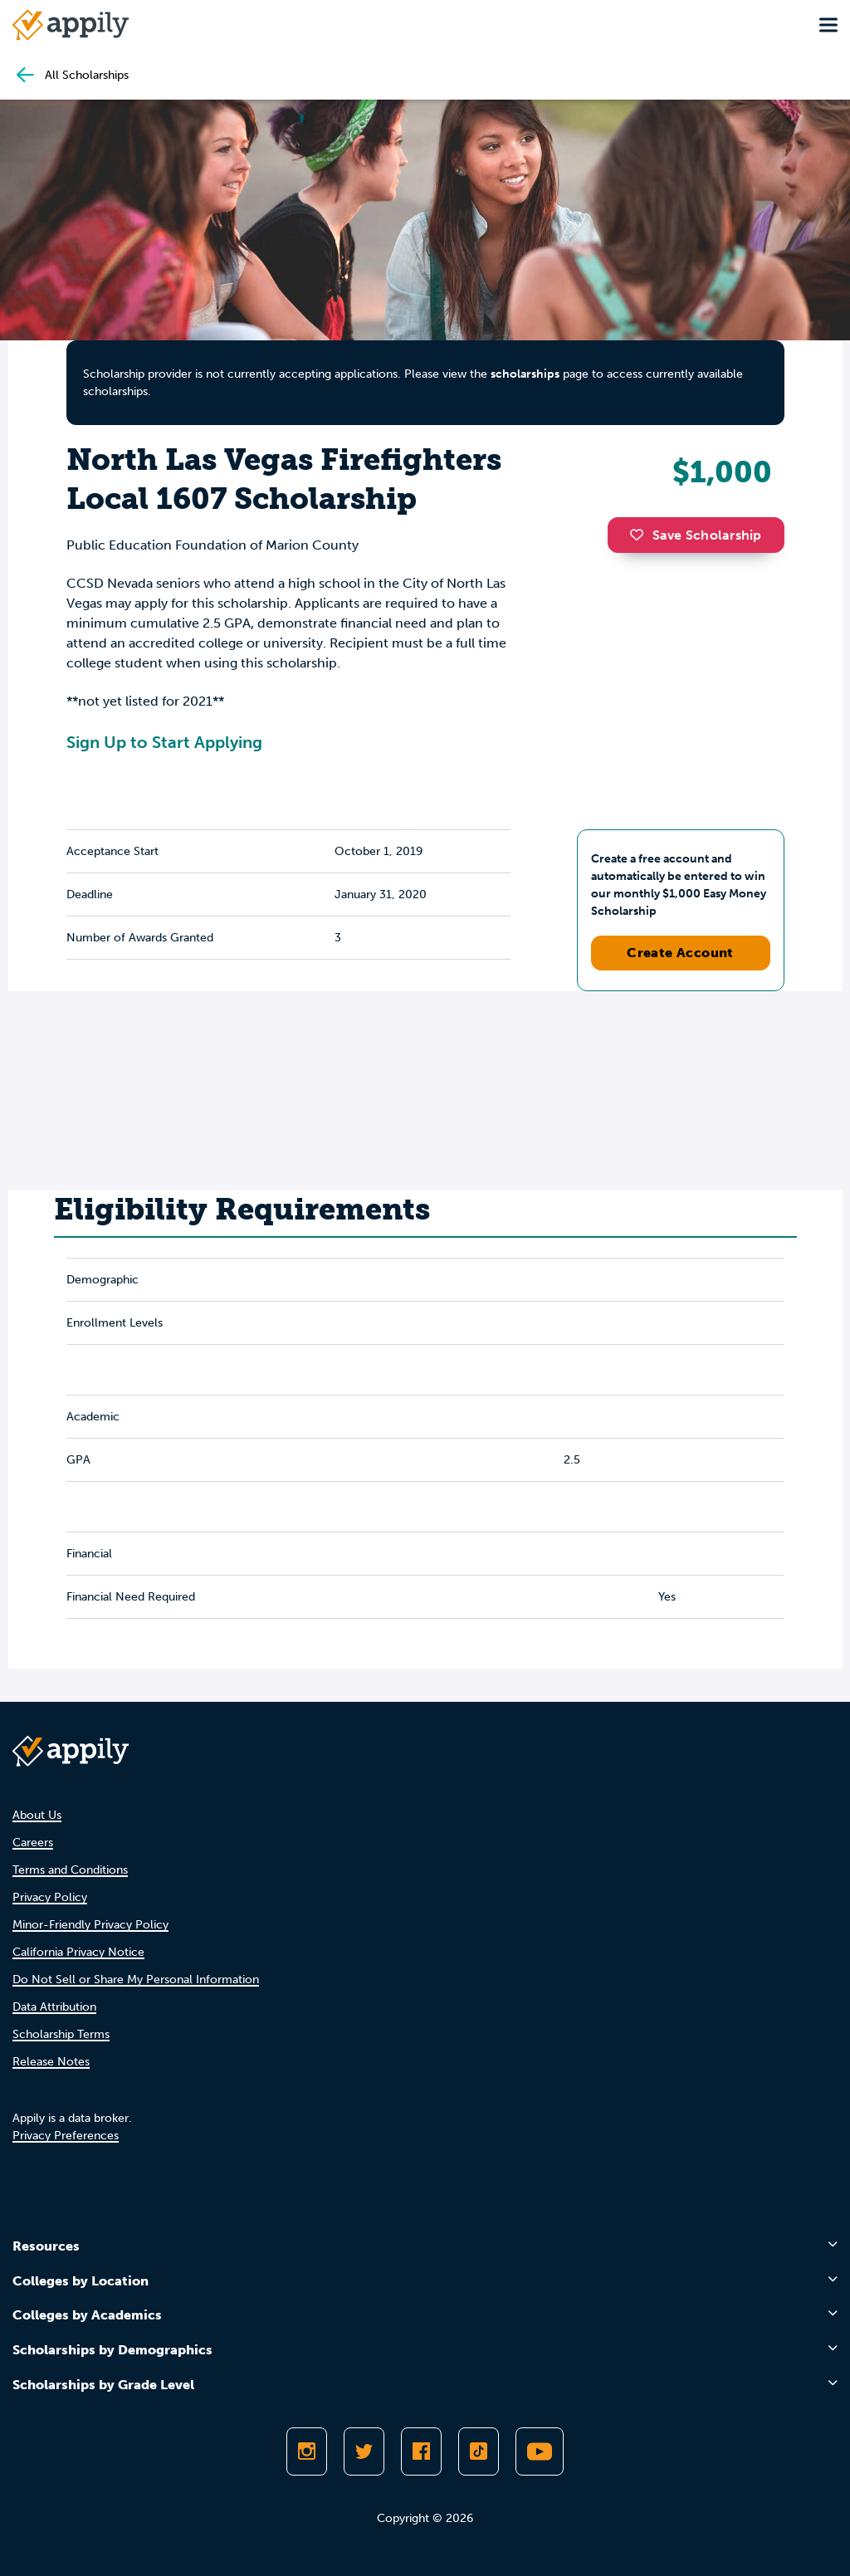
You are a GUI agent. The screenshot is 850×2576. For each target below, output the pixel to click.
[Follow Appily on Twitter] (364, 2451)
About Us (36, 1815)
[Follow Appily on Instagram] (306, 2451)
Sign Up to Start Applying (164, 742)
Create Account (680, 953)
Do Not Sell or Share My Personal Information (135, 1979)
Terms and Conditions (70, 1870)
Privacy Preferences (65, 2136)
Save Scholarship (695, 535)
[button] (641, 534)
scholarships (525, 374)
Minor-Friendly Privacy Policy (90, 1925)
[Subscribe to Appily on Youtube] (539, 2451)
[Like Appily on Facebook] (421, 2451)
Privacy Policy (49, 1897)
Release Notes (51, 2062)
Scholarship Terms (61, 2034)
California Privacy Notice (78, 1952)
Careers (32, 1842)
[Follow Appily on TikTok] (478, 2451)
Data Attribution (54, 2007)
